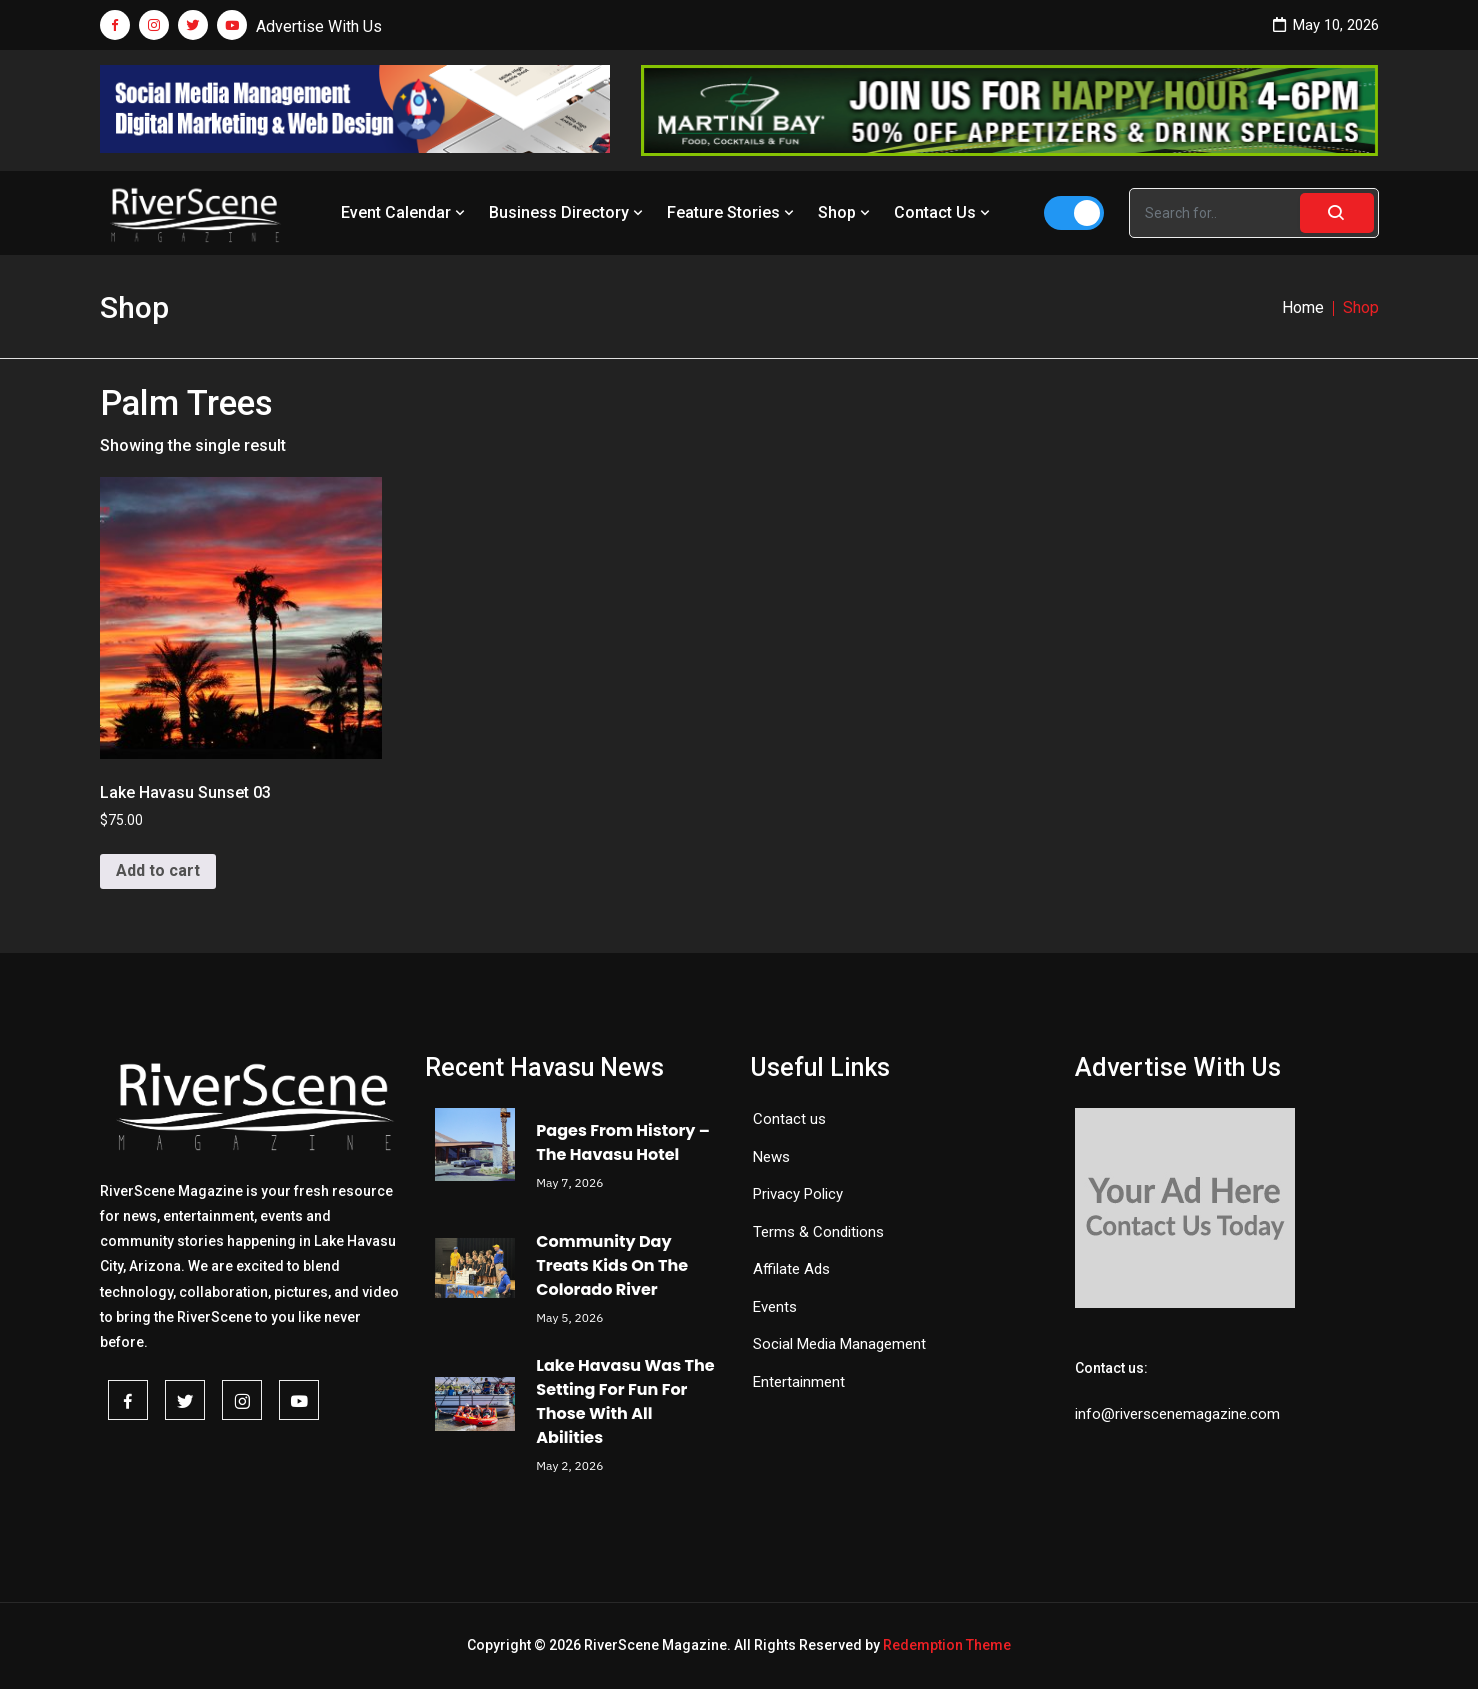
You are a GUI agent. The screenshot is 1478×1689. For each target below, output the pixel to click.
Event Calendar (405, 212)
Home (1303, 307)
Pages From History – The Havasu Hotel (623, 1142)
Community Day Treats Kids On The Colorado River (612, 1265)
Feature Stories (732, 212)
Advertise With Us (319, 26)
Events (775, 1307)
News (771, 1157)
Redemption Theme (947, 1645)
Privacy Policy (798, 1194)
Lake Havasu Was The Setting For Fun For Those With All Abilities (625, 1401)
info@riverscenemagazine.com (1177, 1414)
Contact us (789, 1119)
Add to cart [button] (158, 870)
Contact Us (944, 212)
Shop (846, 212)
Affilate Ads (791, 1269)
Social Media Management (839, 1344)
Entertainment (799, 1382)
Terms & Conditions (818, 1232)
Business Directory (568, 212)
